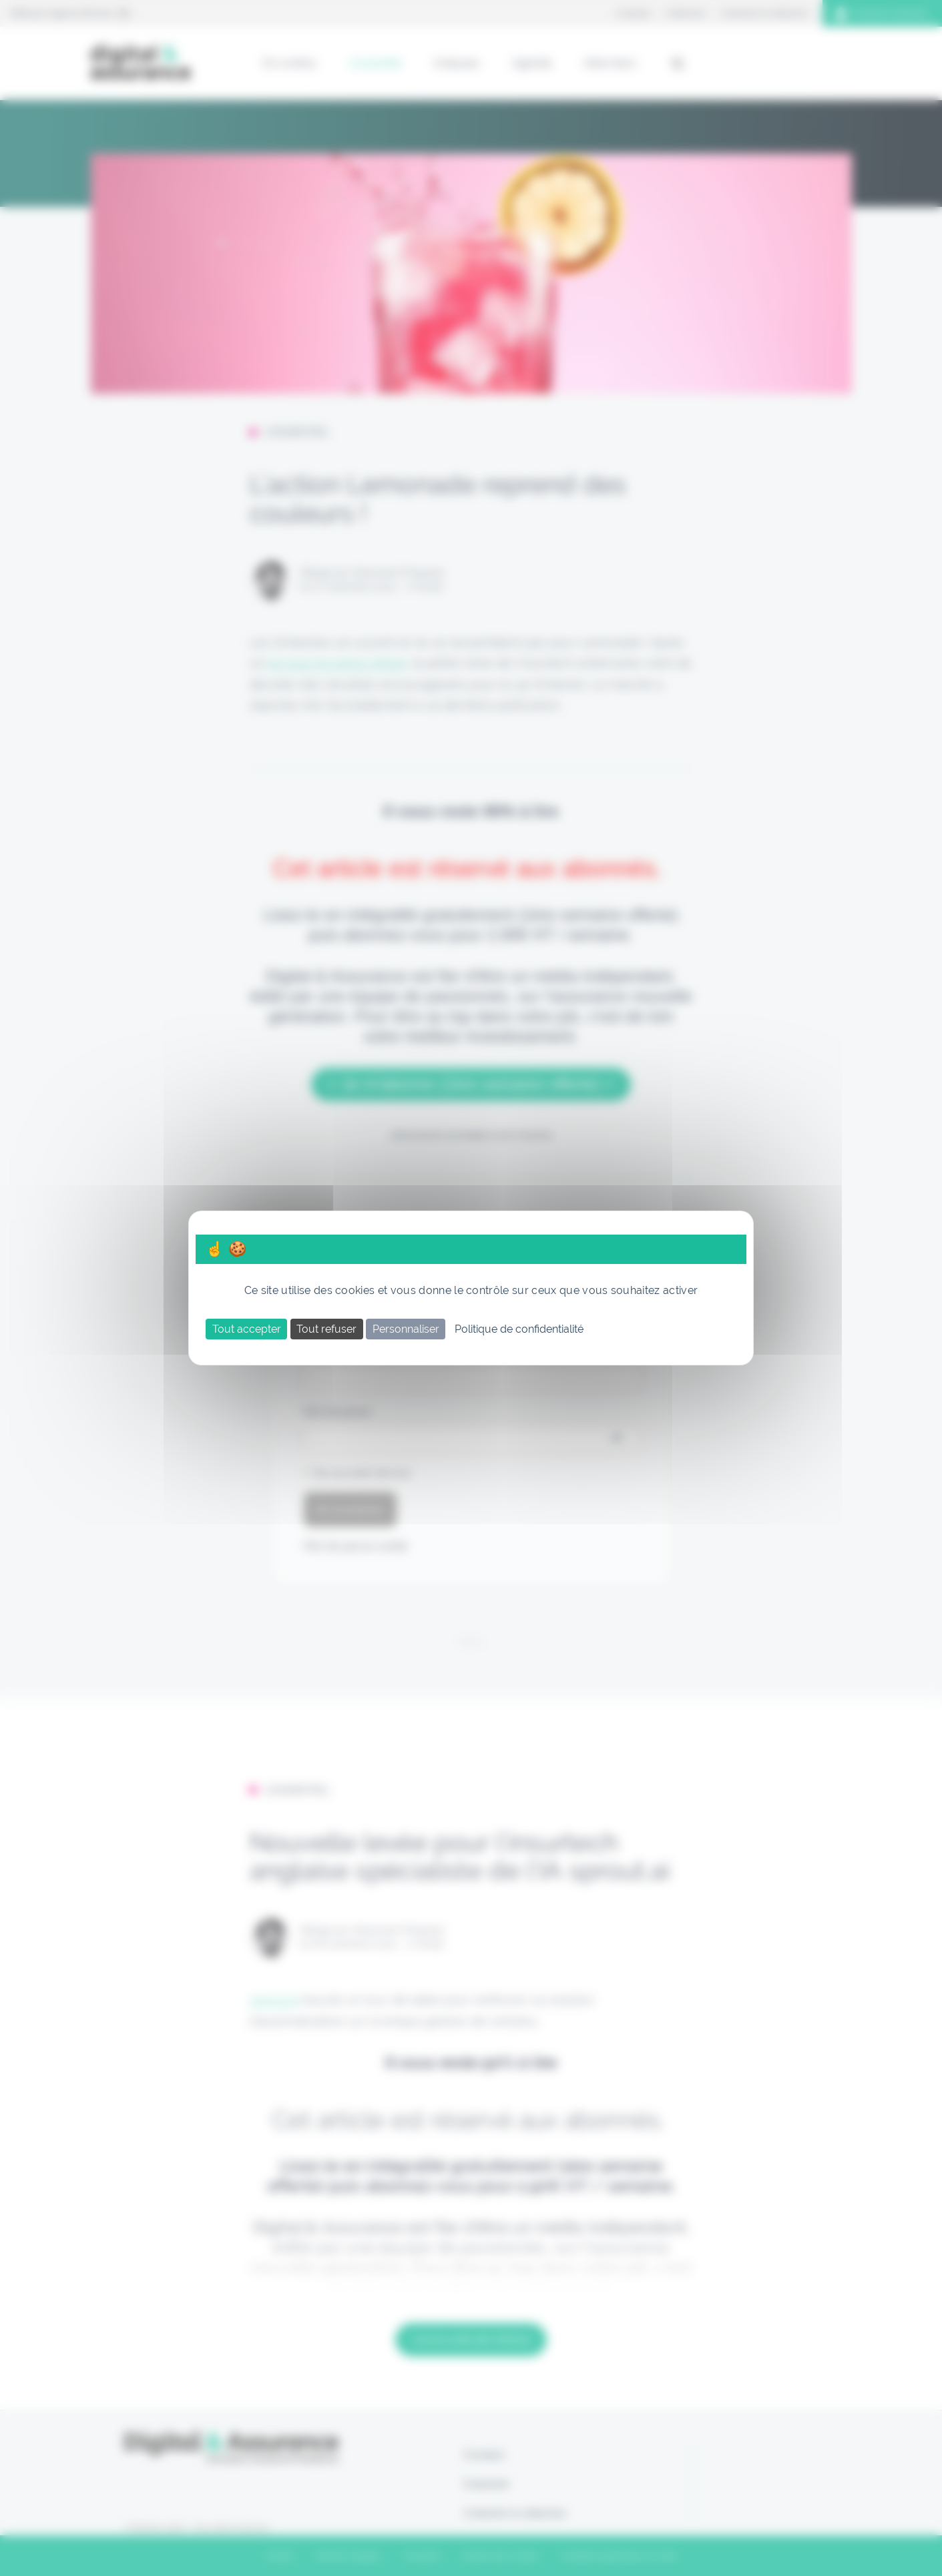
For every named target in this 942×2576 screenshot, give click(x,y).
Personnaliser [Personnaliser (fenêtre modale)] (406, 1329)
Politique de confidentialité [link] (519, 1329)
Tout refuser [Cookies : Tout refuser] (326, 1329)
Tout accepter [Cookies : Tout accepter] (246, 1329)
